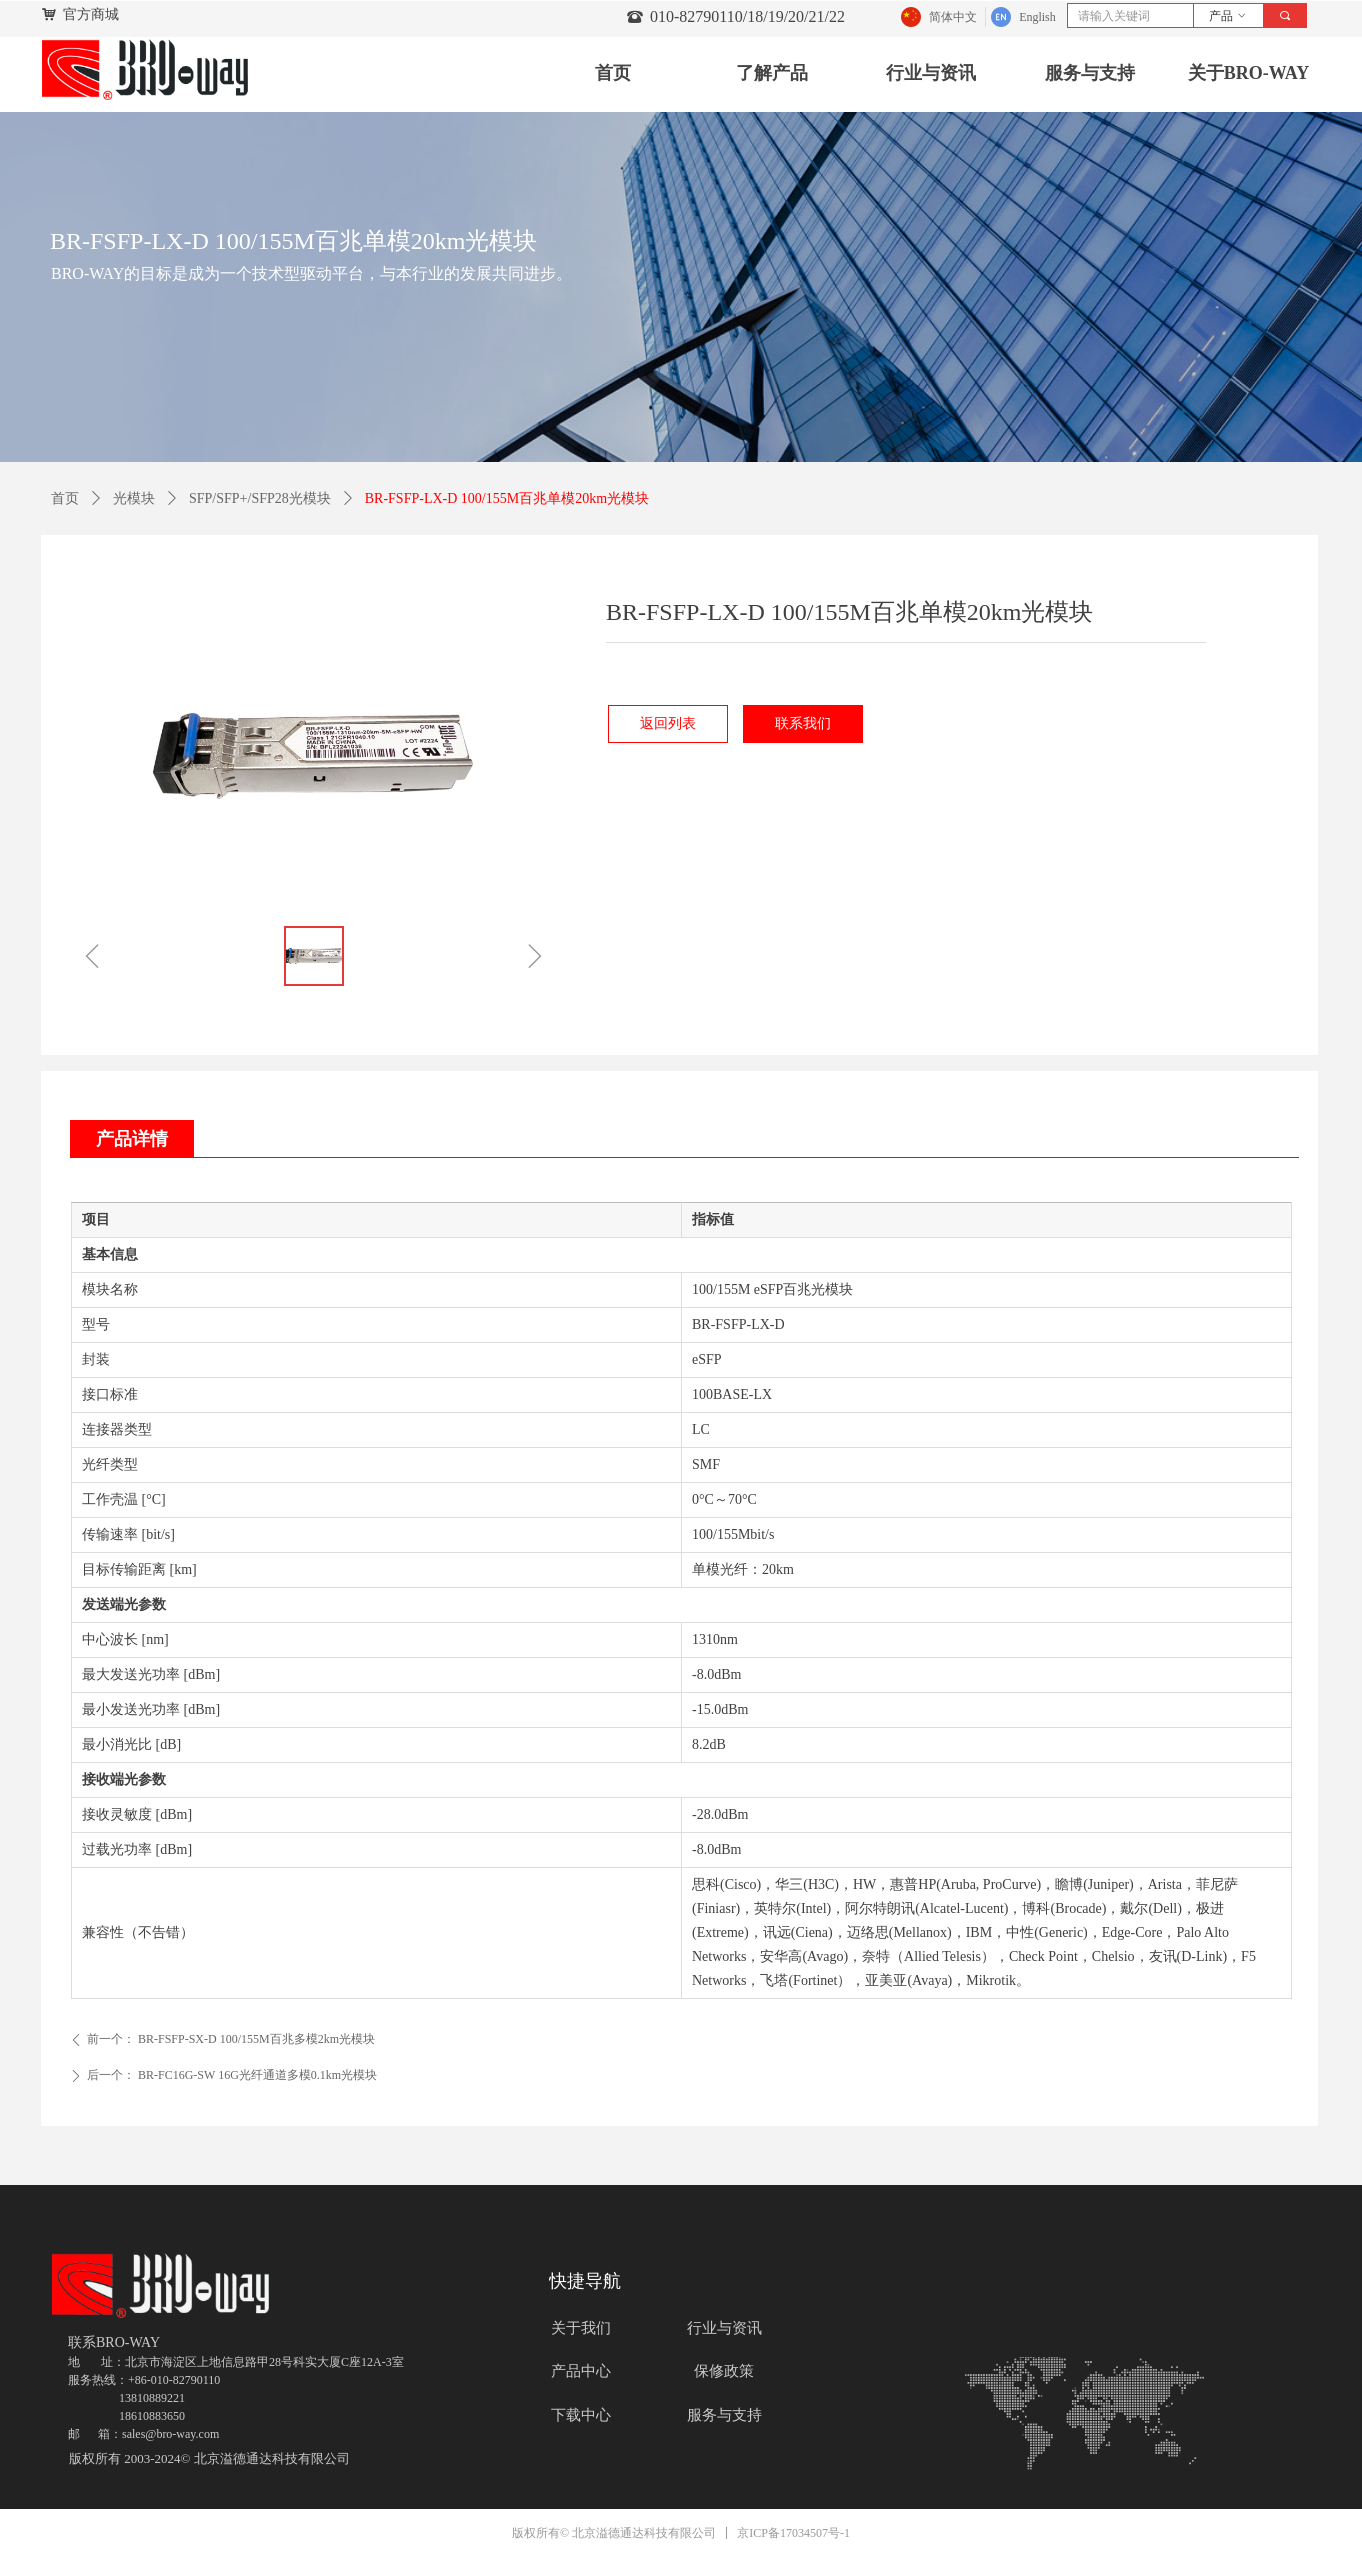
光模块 (134, 498)
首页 (65, 498)
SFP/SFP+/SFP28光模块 (260, 498)
